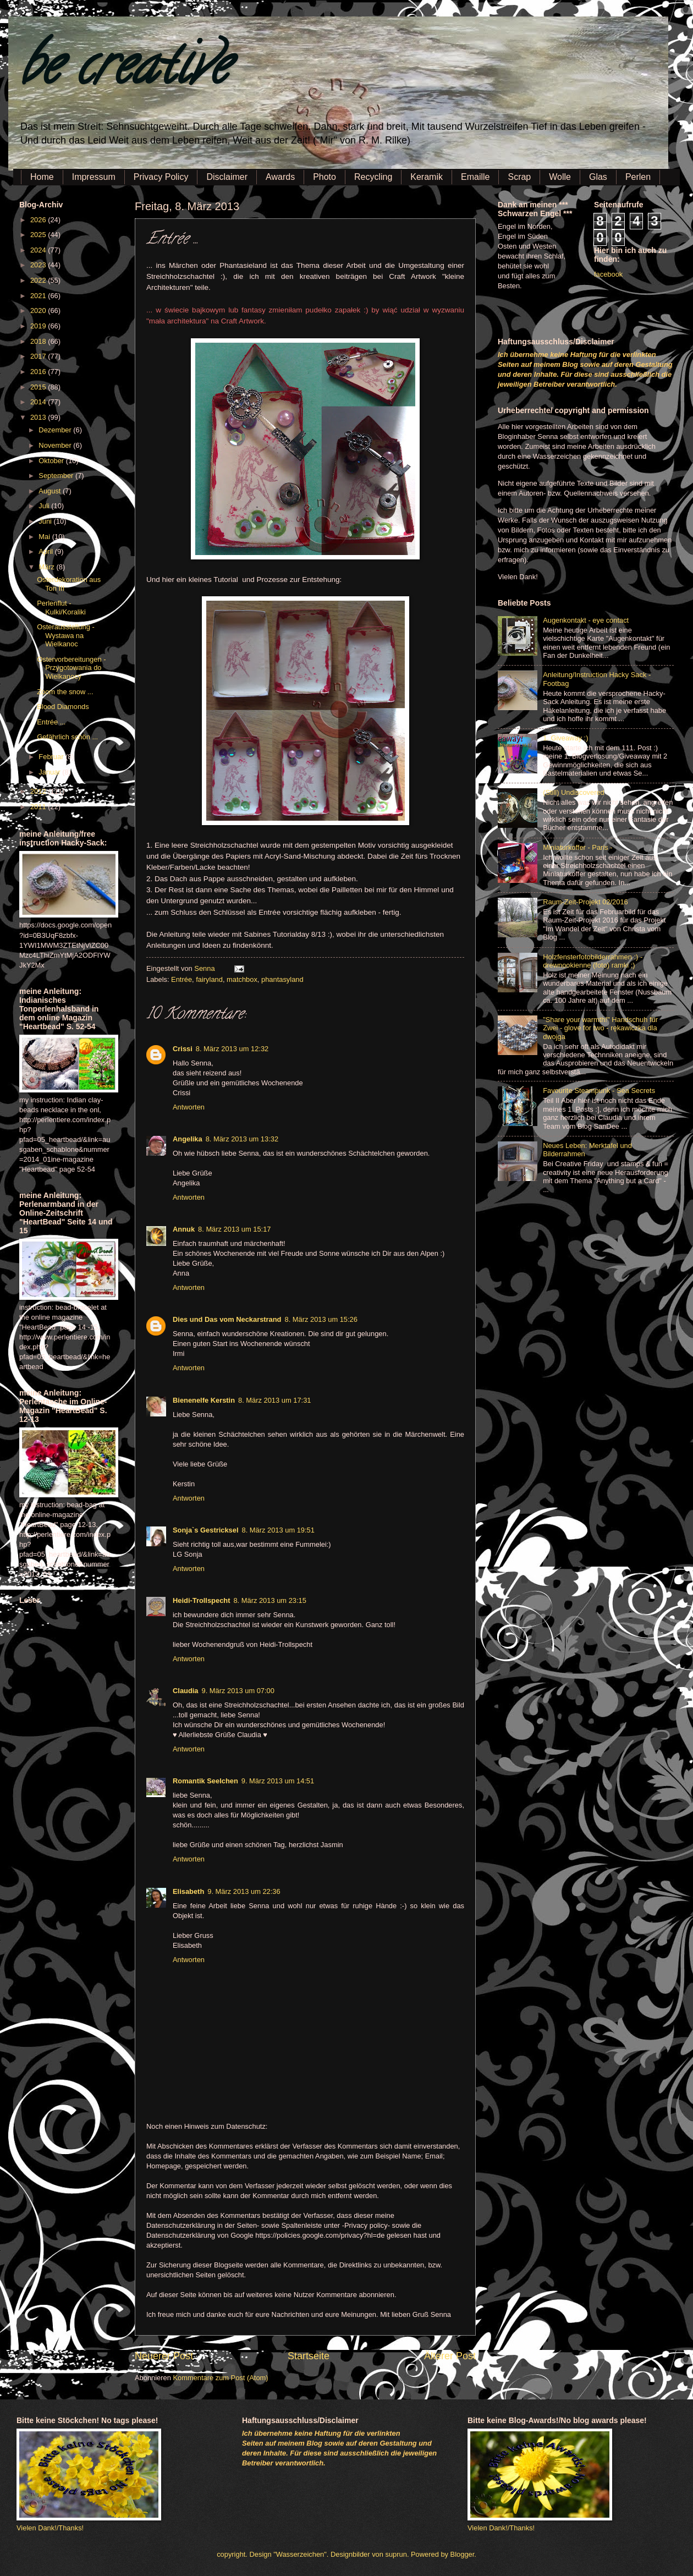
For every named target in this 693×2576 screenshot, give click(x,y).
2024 (39, 250)
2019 (39, 326)
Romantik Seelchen (205, 1781)
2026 (39, 220)
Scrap (519, 177)
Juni (45, 521)
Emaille (475, 177)
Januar (50, 772)
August (50, 491)
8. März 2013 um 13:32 (242, 1139)
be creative (123, 71)
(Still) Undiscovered (573, 792)
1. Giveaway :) (565, 738)
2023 (39, 265)
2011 (39, 807)
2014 (39, 402)
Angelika (187, 1139)
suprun (396, 2554)
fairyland (209, 979)
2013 (39, 417)
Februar (51, 757)
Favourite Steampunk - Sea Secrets (599, 1090)
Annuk (184, 1229)
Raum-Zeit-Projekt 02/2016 (585, 902)
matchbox (242, 979)
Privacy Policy (161, 177)
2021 (39, 296)
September (56, 475)
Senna (205, 968)
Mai (45, 536)
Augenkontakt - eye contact (586, 620)
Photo (324, 177)
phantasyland (282, 979)
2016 (39, 371)
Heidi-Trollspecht (201, 1600)
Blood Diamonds (63, 706)
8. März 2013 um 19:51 (278, 1530)
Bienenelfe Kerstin (204, 1400)
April (46, 551)
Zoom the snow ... (65, 692)
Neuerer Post (164, 2355)
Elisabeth (188, 1891)
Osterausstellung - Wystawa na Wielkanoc (65, 635)
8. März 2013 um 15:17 (234, 1229)
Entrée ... (51, 722)
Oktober (51, 461)
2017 (39, 356)
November (55, 445)
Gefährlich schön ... (67, 737)
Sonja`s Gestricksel (206, 1530)
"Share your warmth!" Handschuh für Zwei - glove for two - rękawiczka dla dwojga (600, 1028)
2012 (39, 791)
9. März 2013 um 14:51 (277, 1781)
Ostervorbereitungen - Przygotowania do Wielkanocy (71, 667)
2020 (39, 310)
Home (42, 177)
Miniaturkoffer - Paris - (577, 847)
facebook (608, 274)
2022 (39, 280)
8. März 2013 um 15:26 (321, 1319)
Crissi (183, 1049)
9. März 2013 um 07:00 (238, 1691)
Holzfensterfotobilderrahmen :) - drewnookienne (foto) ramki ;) (592, 961)
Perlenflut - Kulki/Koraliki (61, 607)
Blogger (462, 2554)
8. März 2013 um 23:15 (269, 1600)
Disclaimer (227, 177)
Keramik (426, 177)
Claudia (186, 1691)
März (47, 567)
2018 (39, 341)
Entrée (181, 979)
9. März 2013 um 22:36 (243, 1891)
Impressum (94, 177)
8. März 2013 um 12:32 (232, 1049)
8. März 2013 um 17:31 (274, 1400)
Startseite (308, 2355)
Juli (44, 506)
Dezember (55, 430)
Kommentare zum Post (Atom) (220, 2378)
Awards (280, 177)
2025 (39, 234)
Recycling (373, 177)
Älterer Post (450, 2355)
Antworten (189, 1107)
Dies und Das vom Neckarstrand (227, 1319)
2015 (39, 387)
